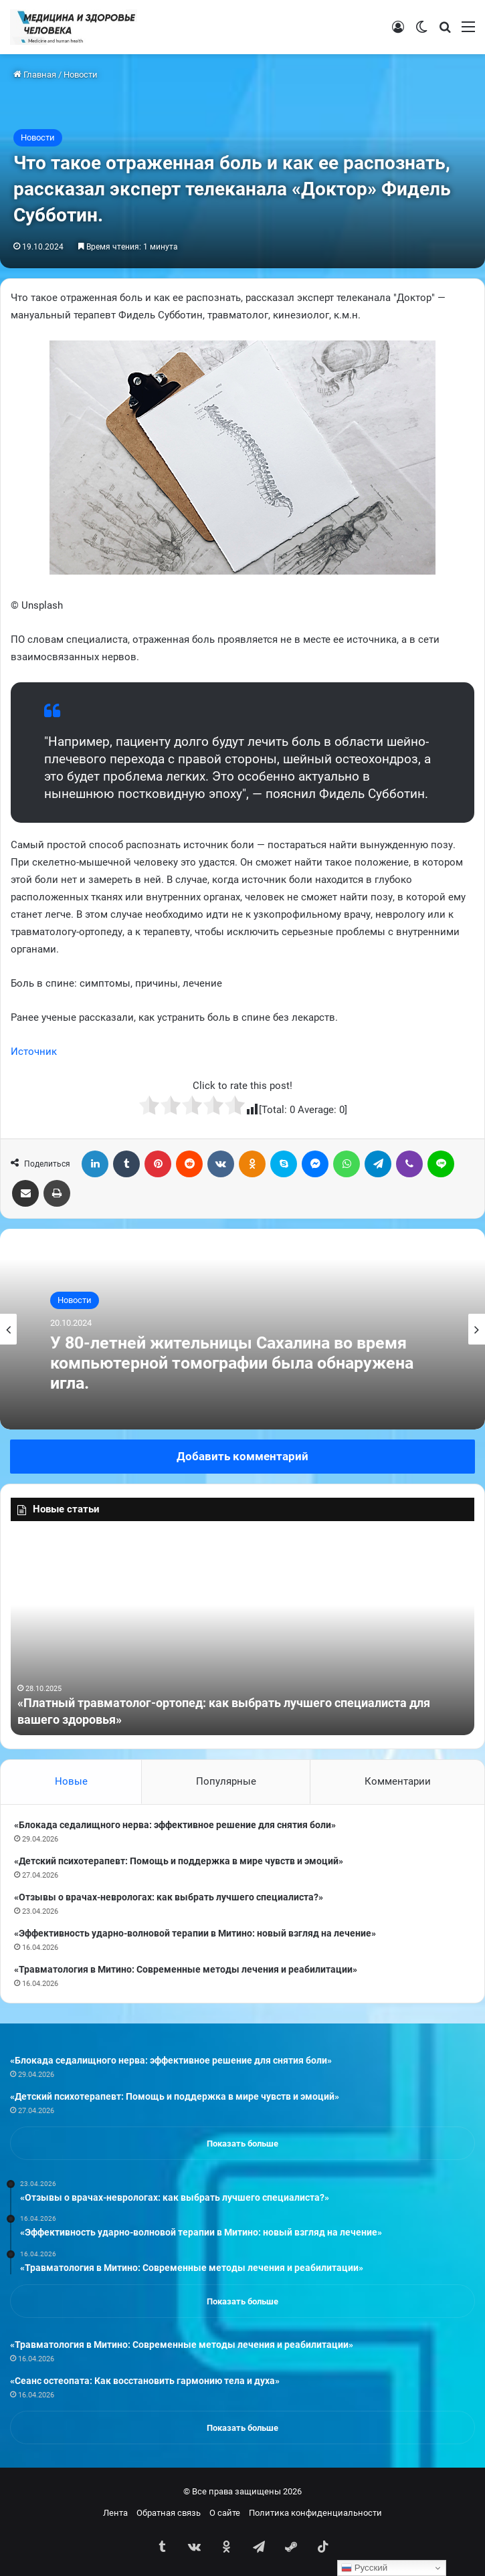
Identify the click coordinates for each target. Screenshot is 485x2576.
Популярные (226, 1781)
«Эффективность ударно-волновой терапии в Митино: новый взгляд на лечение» (195, 1933)
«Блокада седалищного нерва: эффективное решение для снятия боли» (175, 1824)
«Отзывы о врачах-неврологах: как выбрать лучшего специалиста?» (168, 1897)
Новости (81, 75)
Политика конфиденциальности (315, 2513)
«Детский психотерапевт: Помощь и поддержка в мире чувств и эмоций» (178, 1861)
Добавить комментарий (242, 1456)
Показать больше (242, 2144)
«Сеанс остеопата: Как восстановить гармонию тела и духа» (145, 2380)
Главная (34, 75)
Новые (71, 1781)
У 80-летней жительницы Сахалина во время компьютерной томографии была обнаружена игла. (231, 1363)
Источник (34, 1052)
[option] (242, 1329)
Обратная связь (168, 2513)
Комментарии (398, 1781)
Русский (364, 2568)
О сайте (224, 2513)
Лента (115, 2513)
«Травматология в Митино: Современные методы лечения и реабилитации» (185, 1969)
